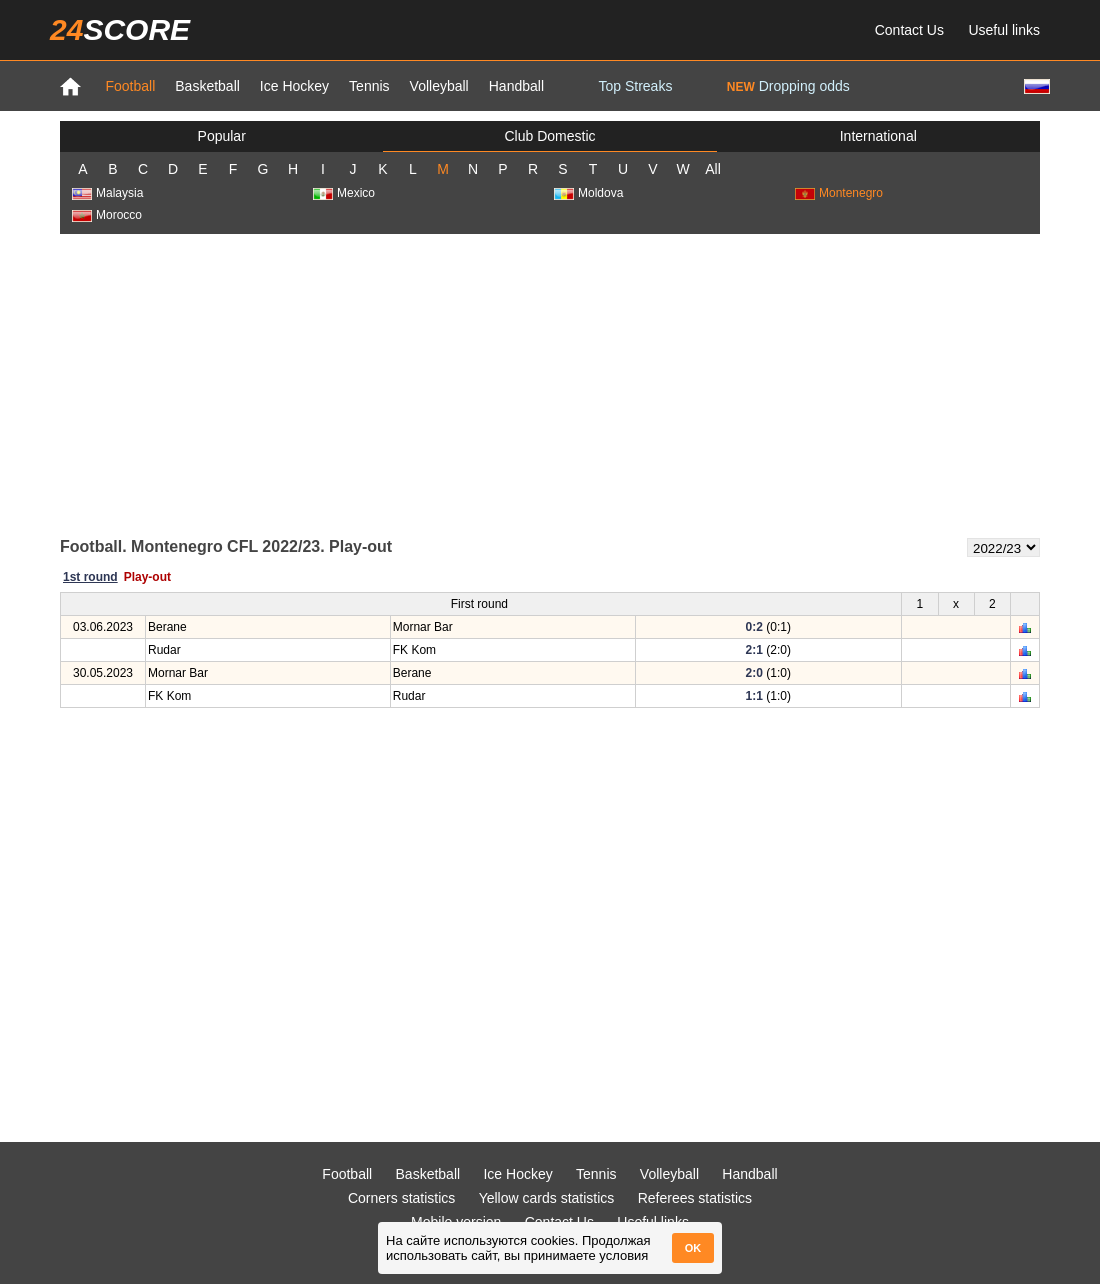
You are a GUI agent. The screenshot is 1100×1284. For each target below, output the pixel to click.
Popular (222, 136)
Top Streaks (635, 86)
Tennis (369, 86)
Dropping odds (788, 86)
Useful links (1004, 30)
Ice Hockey (294, 86)
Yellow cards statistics (547, 1198)
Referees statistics (695, 1198)
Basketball (207, 86)
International (878, 136)
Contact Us (909, 30)
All (713, 169)
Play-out (147, 577)
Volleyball (439, 86)
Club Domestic (549, 136)
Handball (516, 86)
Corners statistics (401, 1198)
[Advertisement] (550, 384)
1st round (90, 577)
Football (130, 86)
